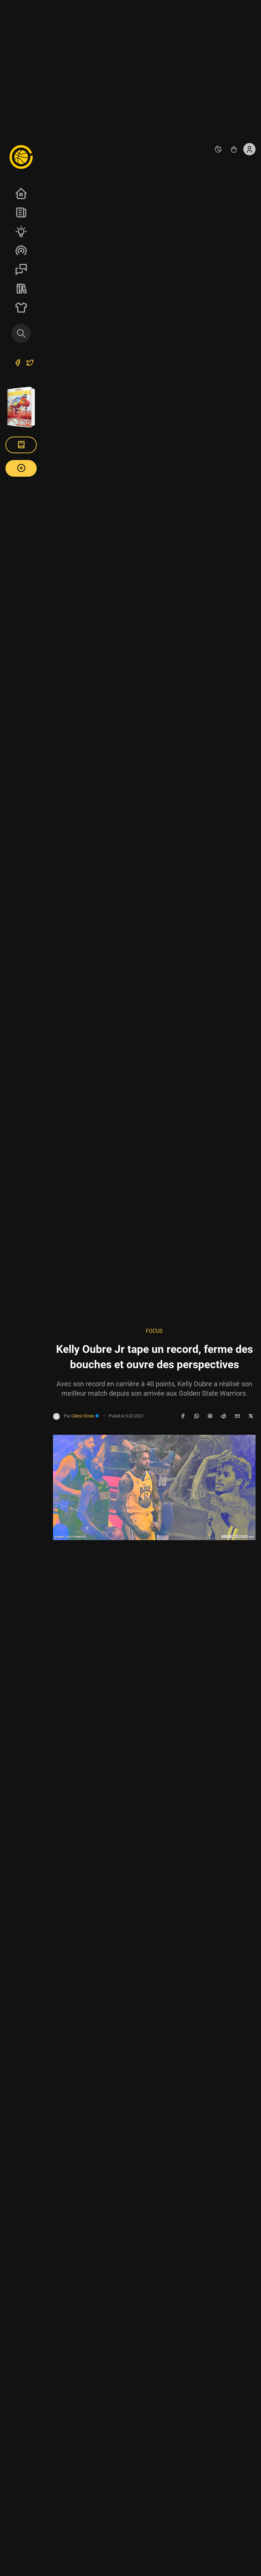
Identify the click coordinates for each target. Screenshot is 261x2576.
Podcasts (21, 250)
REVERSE (21, 288)
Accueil (21, 193)
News (21, 212)
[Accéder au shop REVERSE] (234, 149)
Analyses (21, 231)
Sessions (21, 269)
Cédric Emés (85, 1416)
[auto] (218, 149)
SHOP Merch (21, 307)
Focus (154, 1331)
